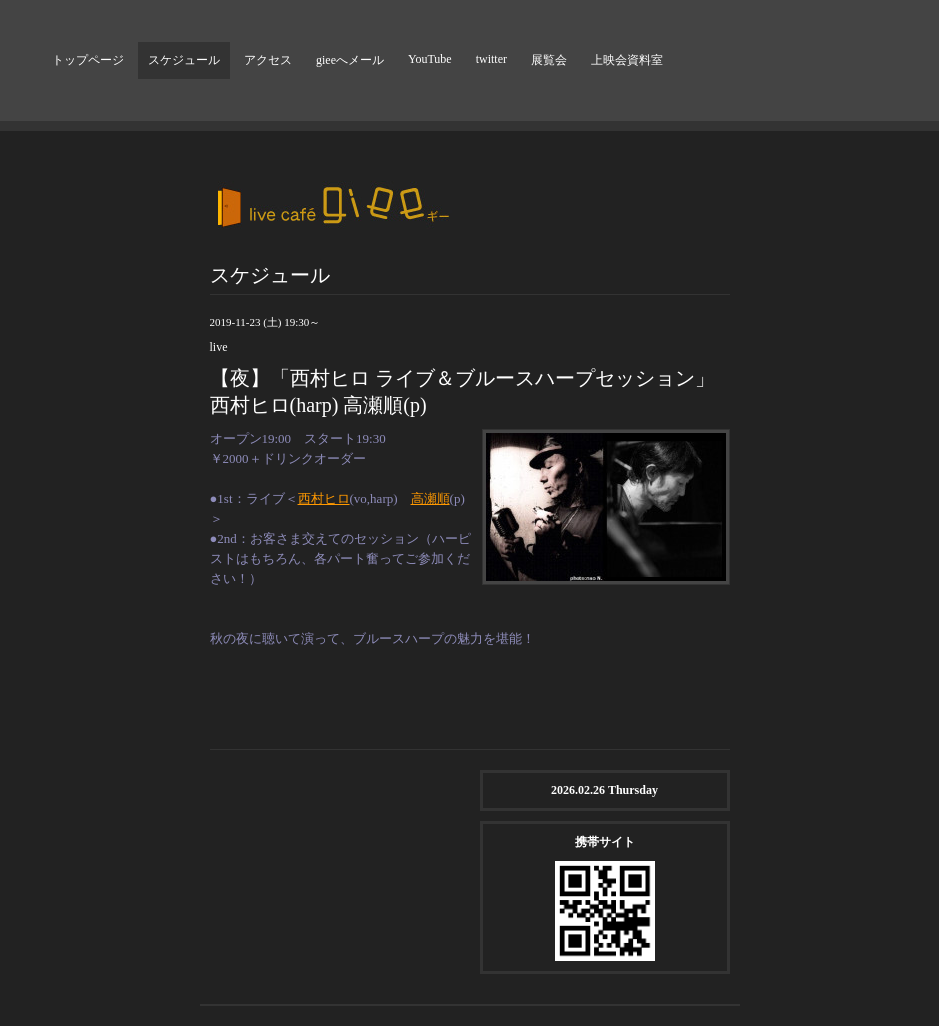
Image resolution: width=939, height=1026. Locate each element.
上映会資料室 (627, 60)
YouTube (430, 59)
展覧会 (549, 60)
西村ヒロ (324, 498)
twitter (491, 59)
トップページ (88, 60)
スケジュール (184, 60)
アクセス (268, 60)
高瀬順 (430, 498)
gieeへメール (350, 60)
